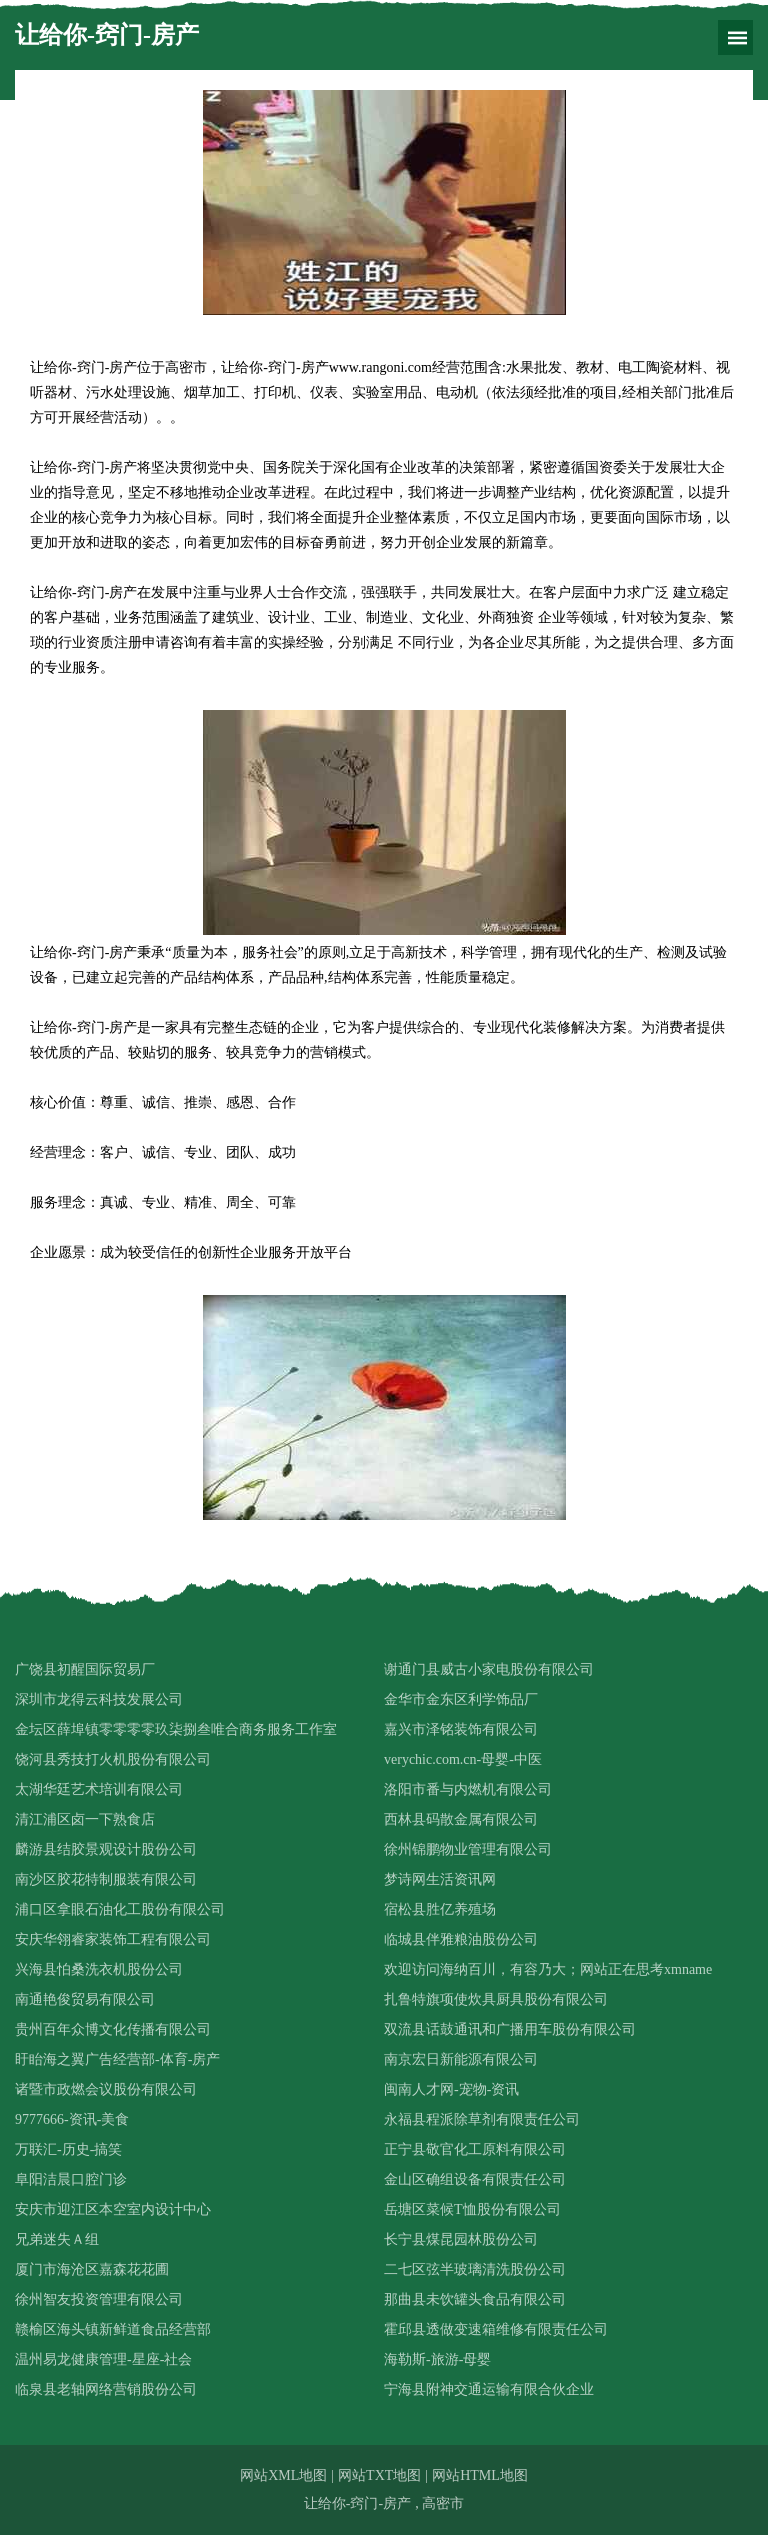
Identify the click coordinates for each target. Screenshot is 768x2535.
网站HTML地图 (480, 2475)
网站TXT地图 (379, 2475)
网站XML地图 (283, 2475)
